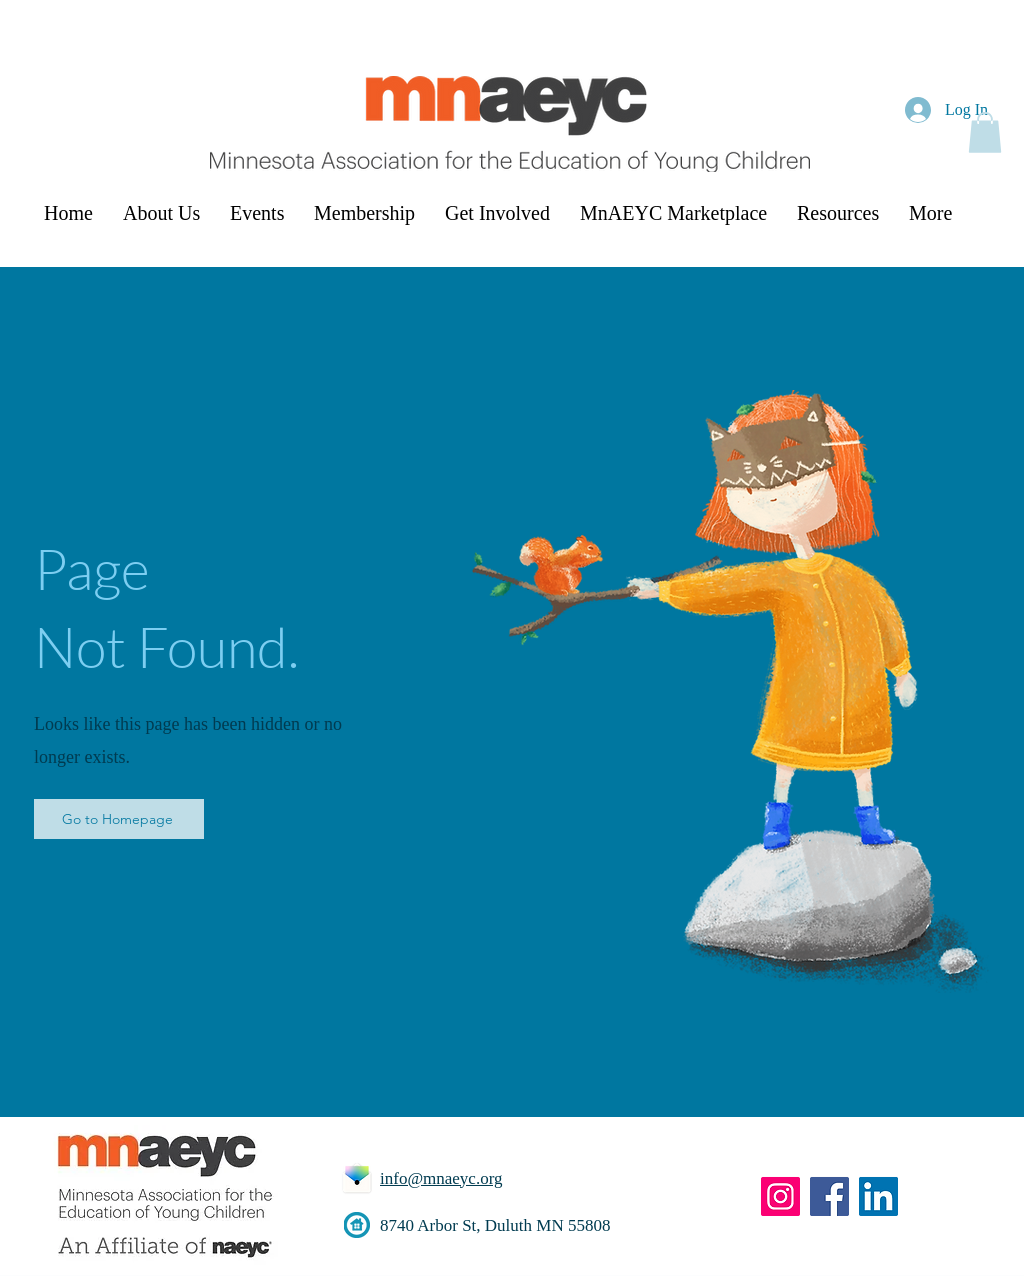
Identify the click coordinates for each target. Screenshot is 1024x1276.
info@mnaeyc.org (441, 1178)
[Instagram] (780, 1196)
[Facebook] (829, 1196)
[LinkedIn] (878, 1196)
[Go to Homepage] (119, 819)
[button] (985, 132)
